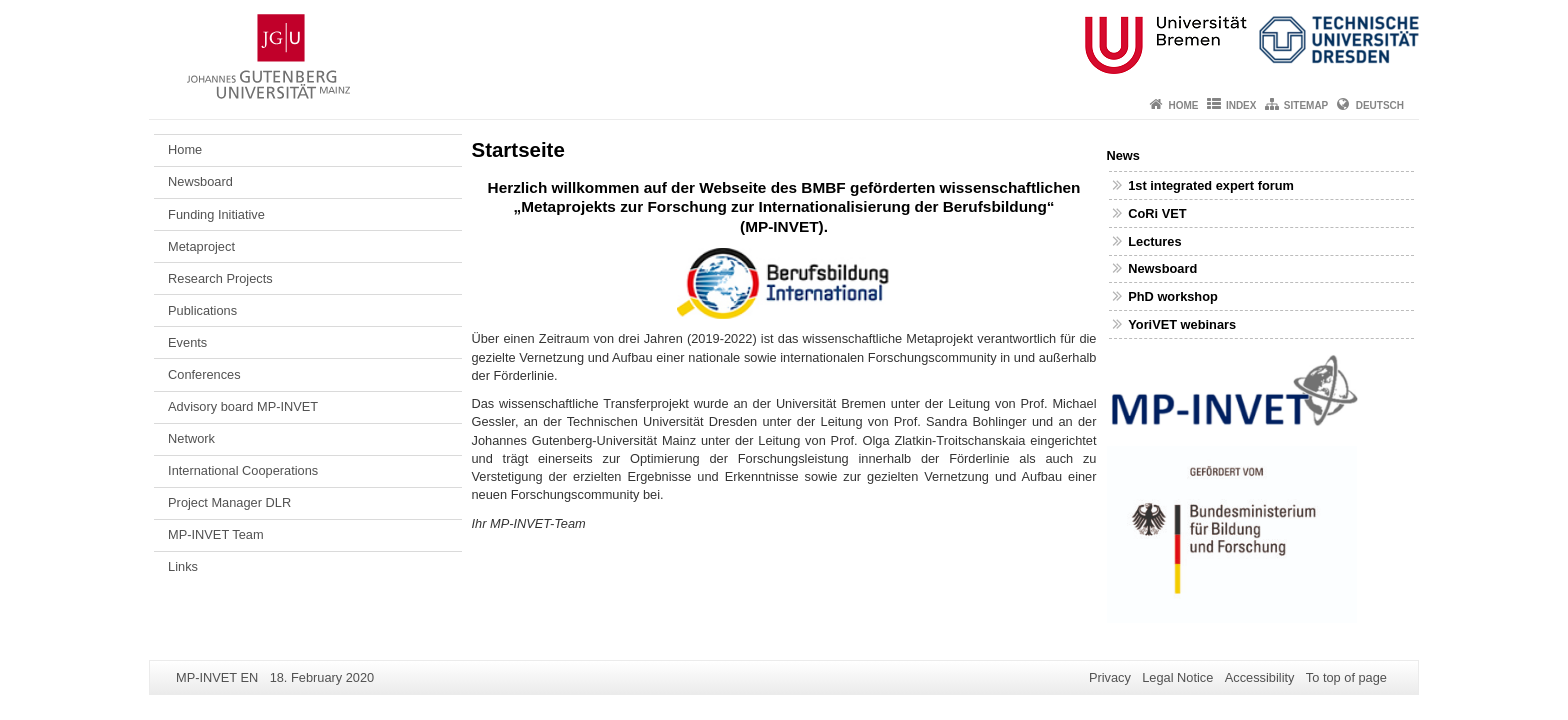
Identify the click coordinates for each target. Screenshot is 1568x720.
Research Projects (220, 278)
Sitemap (1306, 105)
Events (187, 342)
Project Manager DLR (229, 502)
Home (1184, 105)
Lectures (1154, 241)
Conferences (204, 374)
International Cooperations (243, 470)
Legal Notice (1177, 677)
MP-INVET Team (216, 534)
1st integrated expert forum (1211, 185)
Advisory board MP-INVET (243, 406)
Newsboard (200, 181)
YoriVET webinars (1182, 324)
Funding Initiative (216, 214)
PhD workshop (1173, 296)
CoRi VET (1157, 213)
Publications (202, 310)
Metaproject (201, 246)
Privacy (1110, 677)
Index (1241, 105)
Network (191, 438)
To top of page (1346, 677)
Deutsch (1380, 105)
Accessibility (1260, 677)
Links (183, 566)
